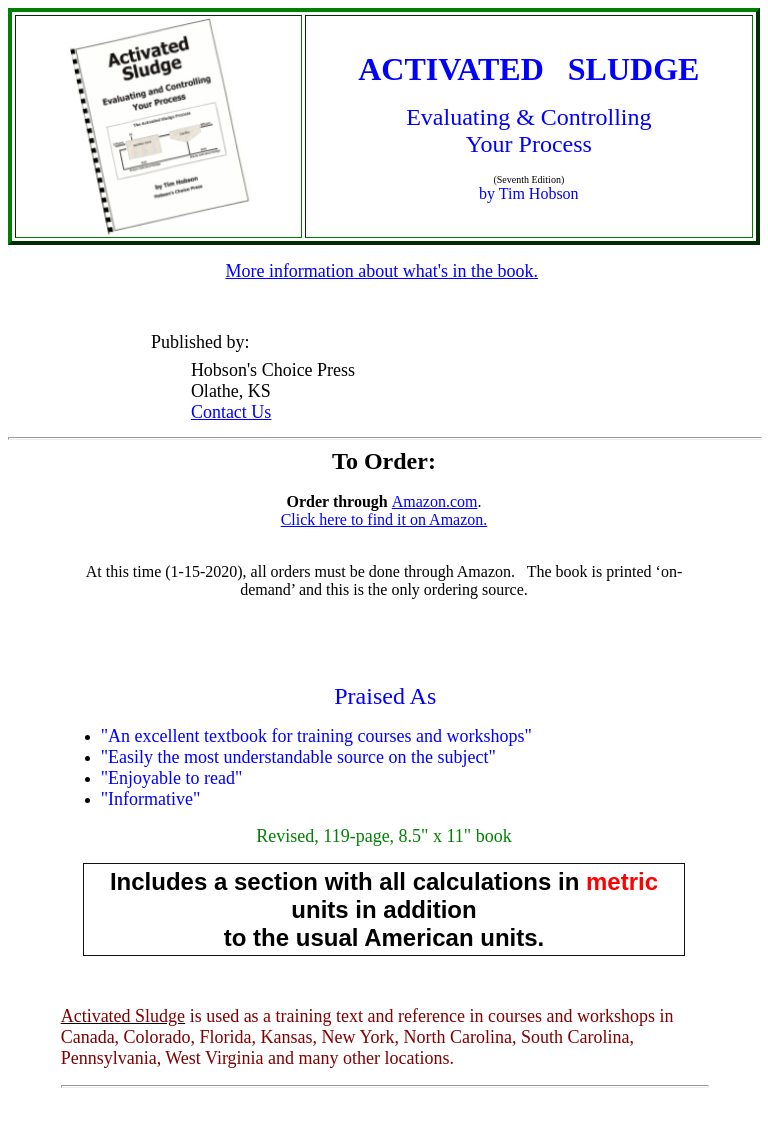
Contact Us (231, 412)
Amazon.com (435, 501)
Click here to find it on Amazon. (384, 519)
